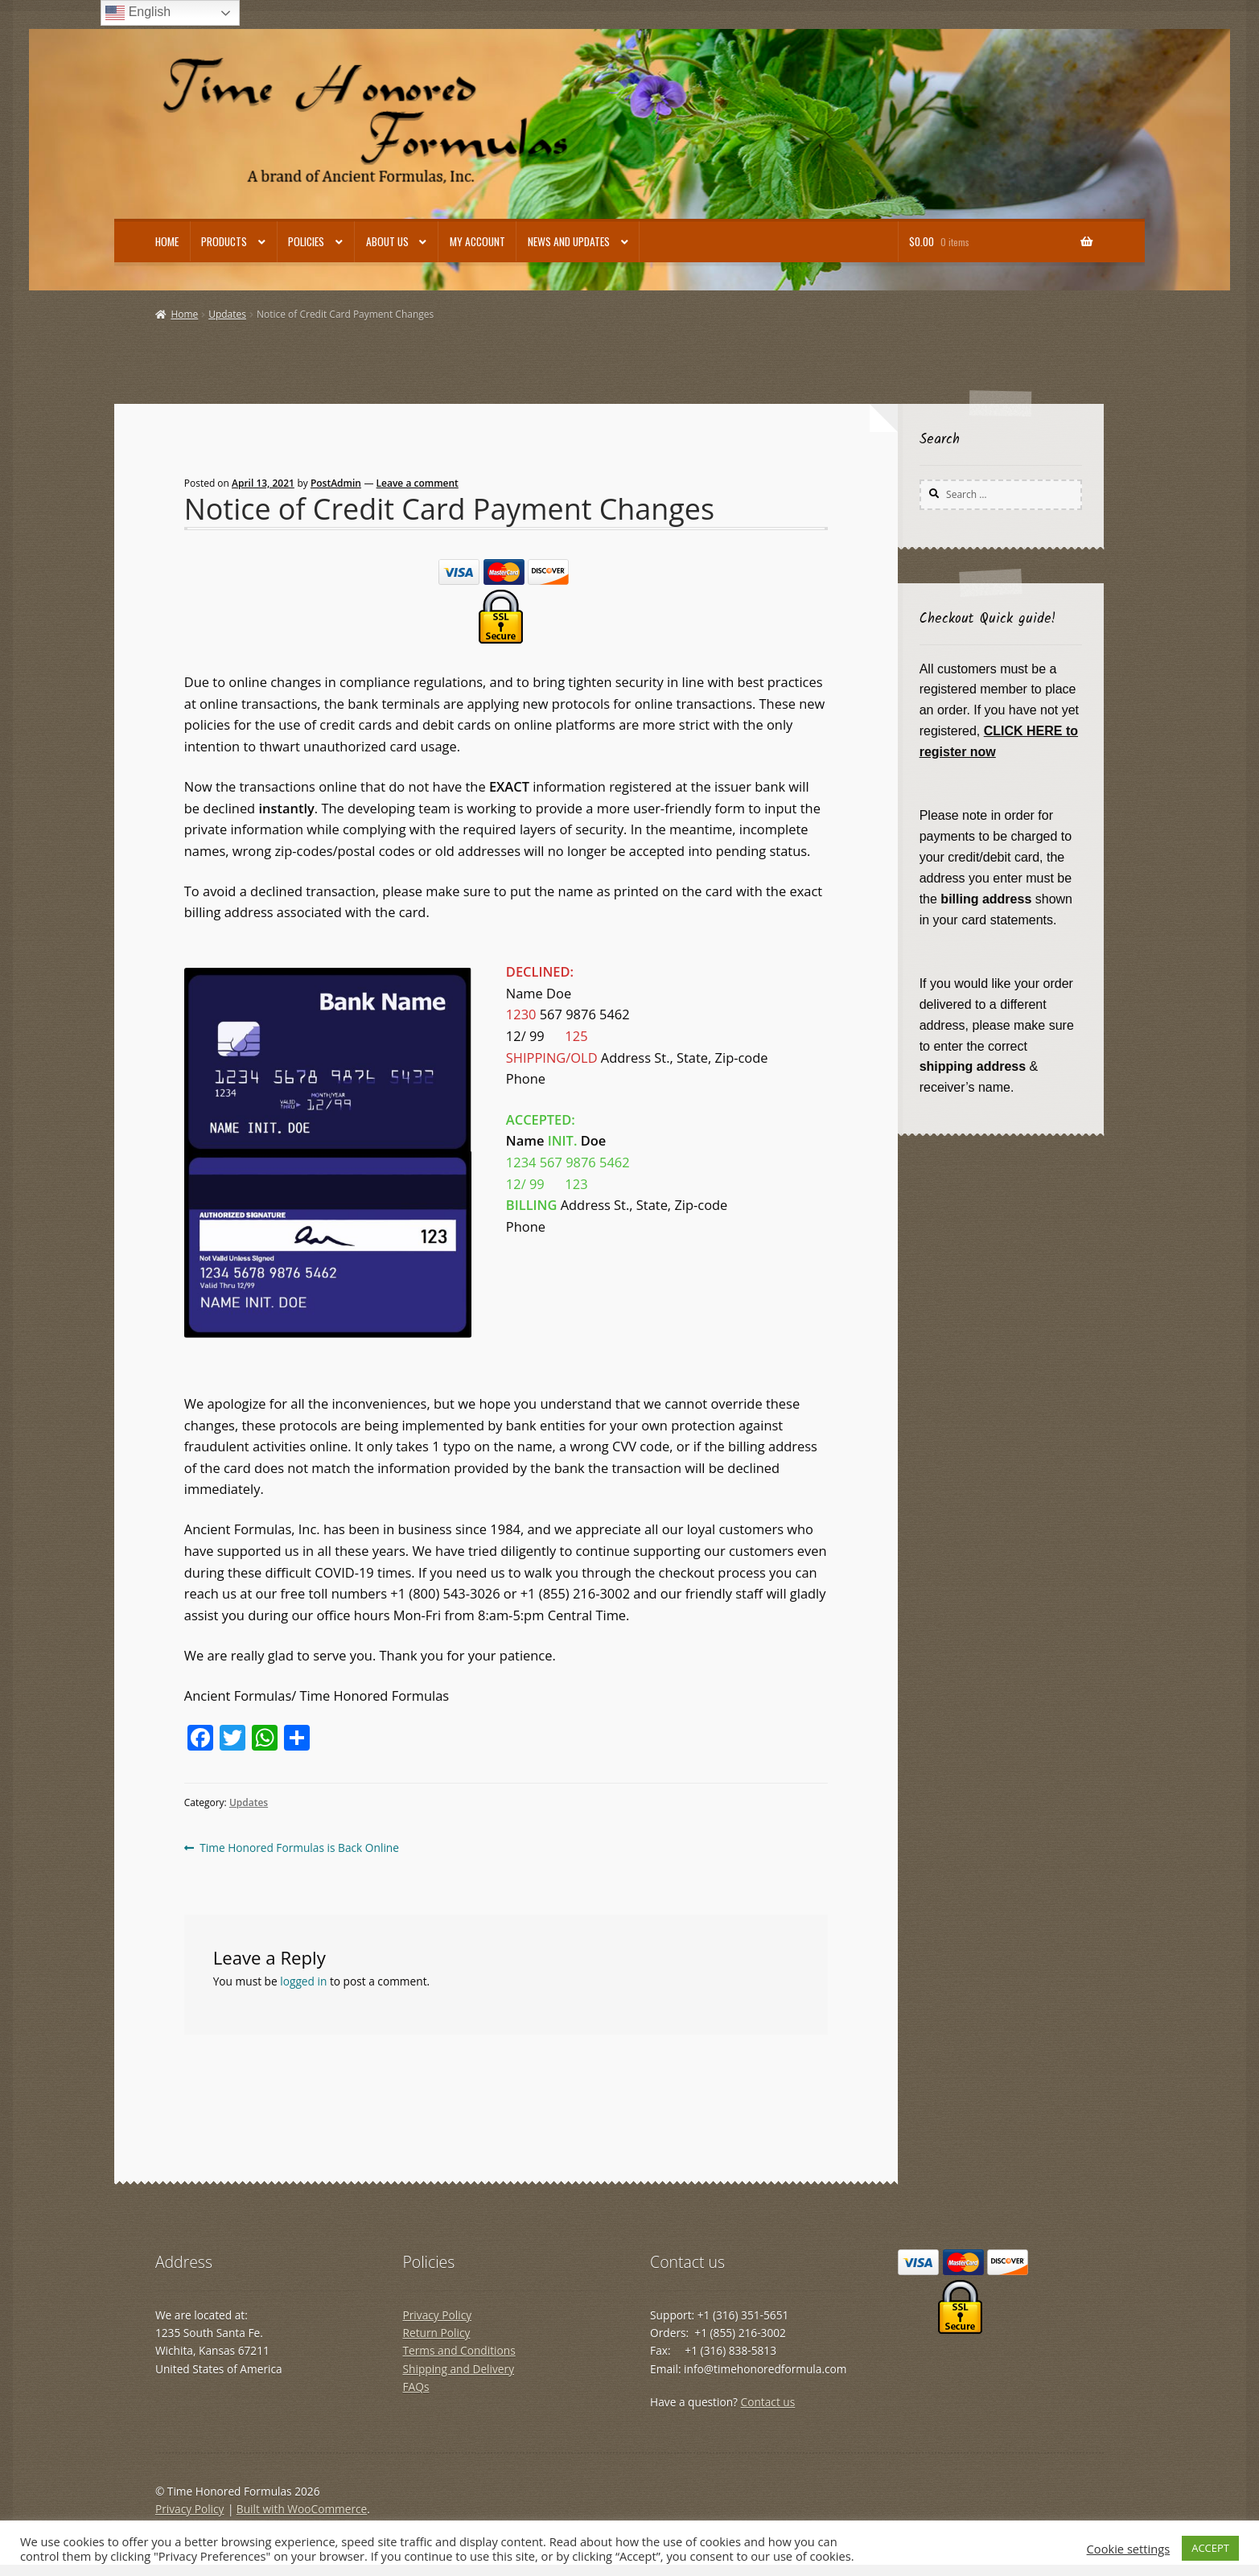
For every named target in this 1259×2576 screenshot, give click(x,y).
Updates (227, 314)
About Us (387, 241)
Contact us (768, 2401)
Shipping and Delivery (459, 2368)
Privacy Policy (437, 2315)
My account (477, 241)
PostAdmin (336, 483)
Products (224, 241)
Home (167, 241)
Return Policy (437, 2332)
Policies (306, 241)
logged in (303, 1981)
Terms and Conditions (459, 2350)
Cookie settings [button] (1129, 2548)
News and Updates (569, 241)
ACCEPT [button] (1210, 2548)
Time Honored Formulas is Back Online (299, 1848)
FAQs (416, 2386)
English (138, 13)
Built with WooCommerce (302, 2508)
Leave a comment (417, 483)
